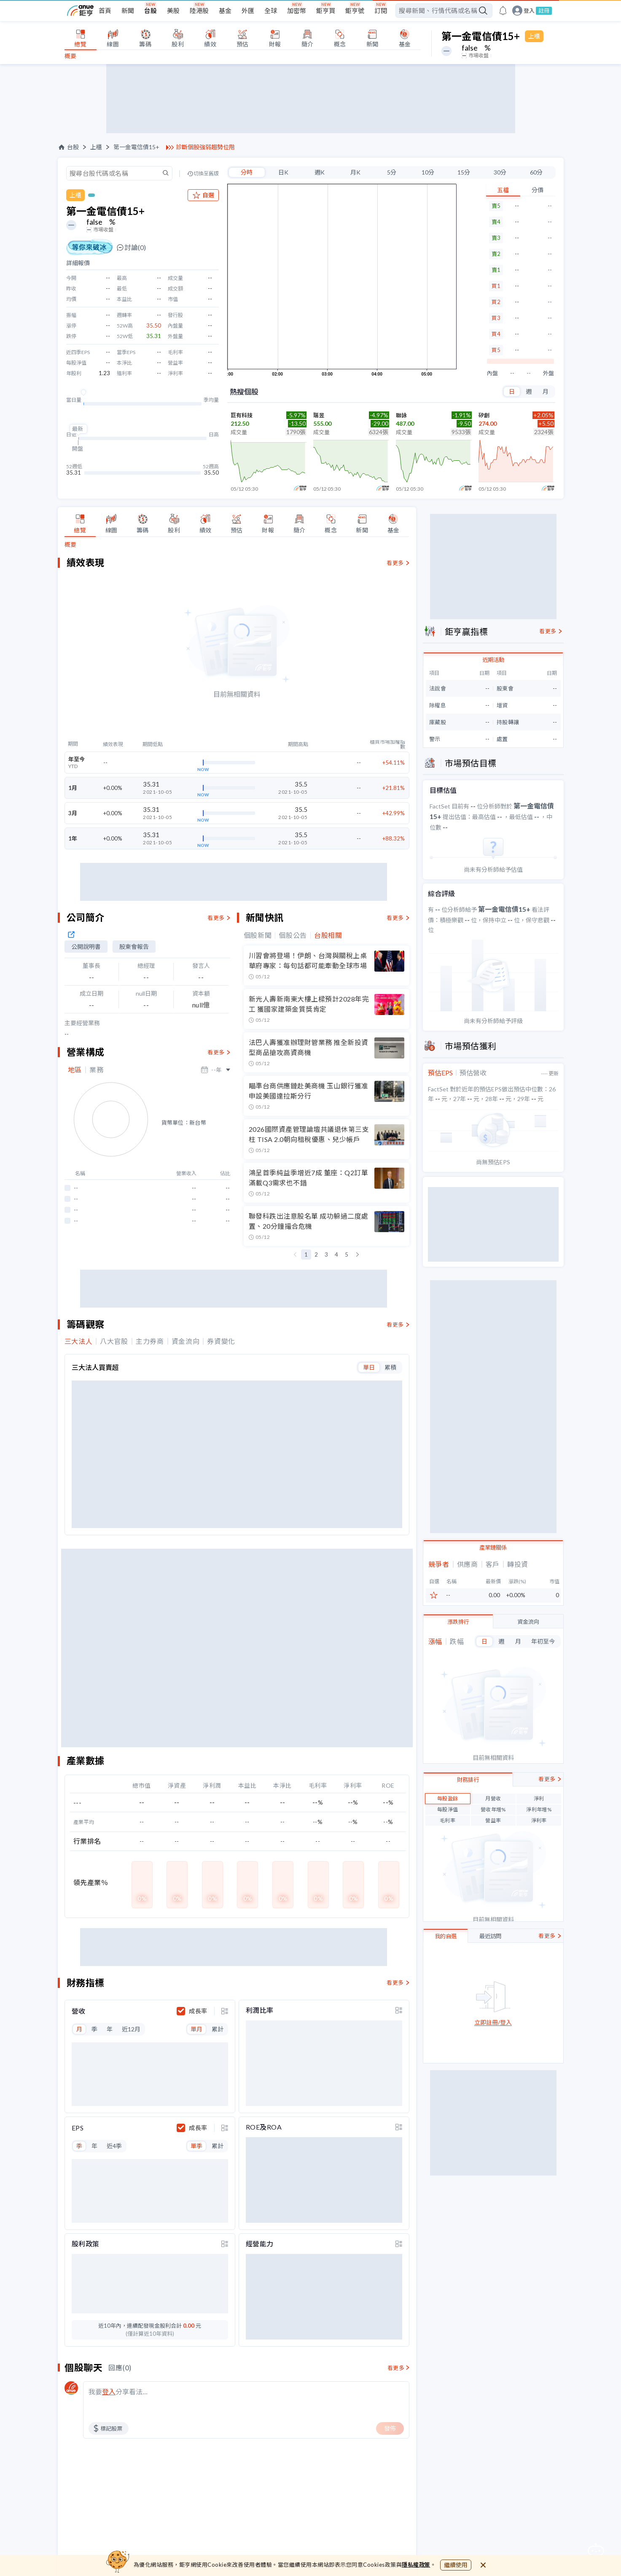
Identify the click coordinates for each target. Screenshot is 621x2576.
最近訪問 (490, 2041)
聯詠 (401, 415)
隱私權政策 (416, 2564)
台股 (150, 10)
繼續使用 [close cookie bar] (456, 2564)
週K (320, 172)
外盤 (548, 373)
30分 (500, 172)
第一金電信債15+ (136, 147)
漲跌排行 (458, 1726)
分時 (247, 172)
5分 (391, 172)
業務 (96, 1190)
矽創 (484, 415)
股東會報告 (134, 1067)
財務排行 (468, 1884)
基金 (225, 10)
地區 (75, 1190)
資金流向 (528, 1726)
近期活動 (493, 765)
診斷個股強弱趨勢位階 (205, 147)
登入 (529, 10)
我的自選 (446, 2041)
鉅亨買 (325, 10)
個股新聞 (258, 1056)
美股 (173, 10)
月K (355, 172)
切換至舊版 (206, 173)
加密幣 (296, 10)
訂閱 (380, 10)
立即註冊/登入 (493, 2128)
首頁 (105, 10)
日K (283, 172)
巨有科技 (242, 415)
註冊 (543, 10)
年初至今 (543, 1746)
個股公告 (293, 1056)
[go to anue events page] (503, 10)
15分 (463, 172)
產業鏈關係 (493, 1652)
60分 (536, 172)
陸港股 (199, 10)
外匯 (248, 10)
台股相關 (328, 1056)
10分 (428, 172)
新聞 (127, 10)
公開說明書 (86, 1067)
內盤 (492, 373)
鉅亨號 (354, 10)
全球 (270, 10)
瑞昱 (318, 415)
